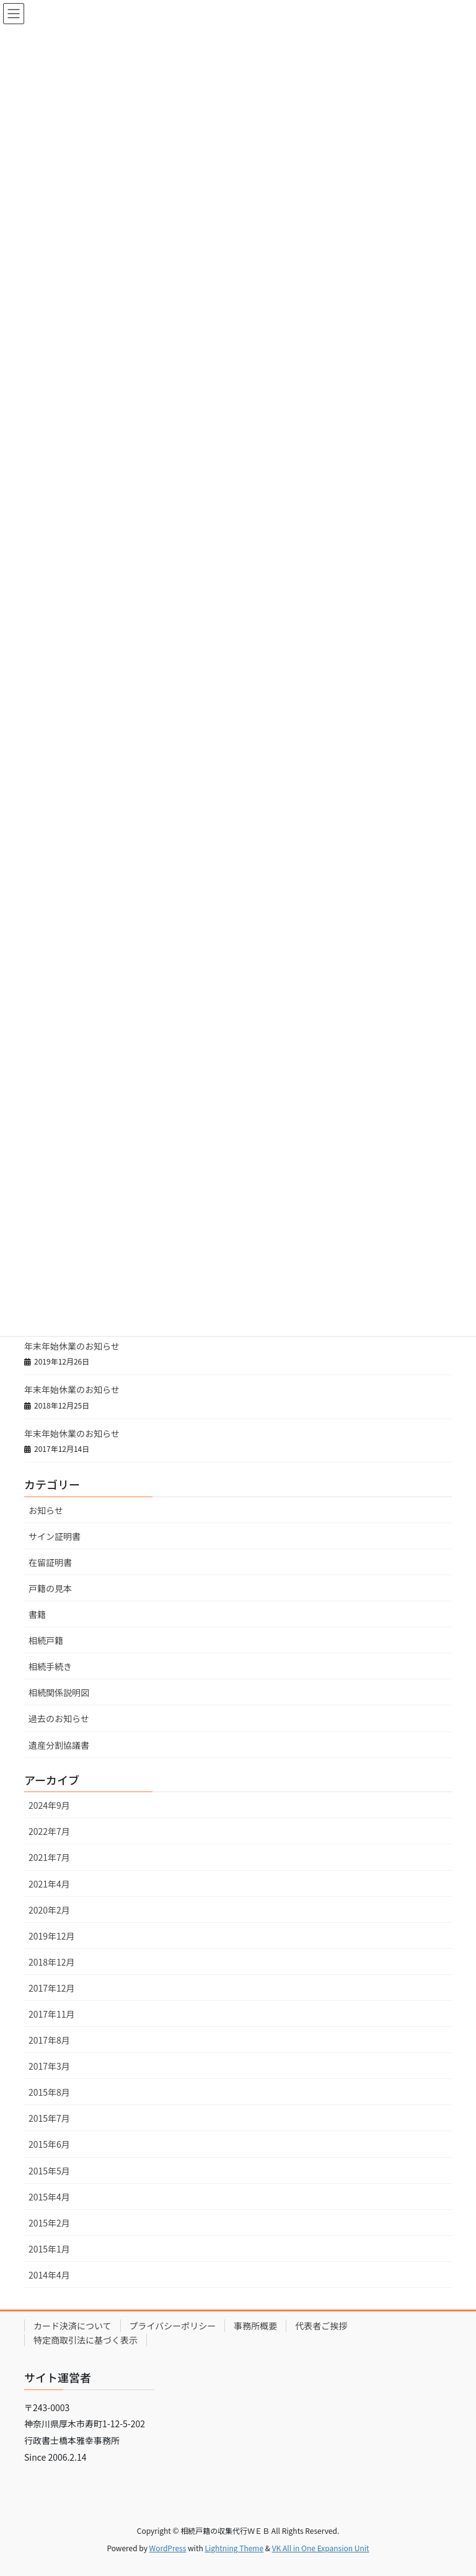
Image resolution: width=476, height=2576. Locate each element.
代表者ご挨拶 (321, 2325)
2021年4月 (49, 1884)
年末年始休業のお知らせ (72, 1346)
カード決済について (72, 2325)
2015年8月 (49, 2092)
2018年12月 (52, 1962)
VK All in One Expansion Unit (320, 2548)
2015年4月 (49, 2197)
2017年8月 (49, 2040)
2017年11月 (52, 2014)
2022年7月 (49, 1831)
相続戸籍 (46, 1640)
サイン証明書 (55, 1536)
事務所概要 (255, 2325)
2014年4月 (49, 2275)
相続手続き (50, 1666)
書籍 (37, 1614)
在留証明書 (50, 1562)
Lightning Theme (234, 2548)
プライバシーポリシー (173, 2325)
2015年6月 (49, 2144)
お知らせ (46, 1510)
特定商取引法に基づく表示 (85, 2340)
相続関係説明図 (59, 1692)
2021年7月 (49, 1857)
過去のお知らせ (59, 1718)
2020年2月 (49, 1910)
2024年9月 (49, 1805)
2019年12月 (52, 1936)
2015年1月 (49, 2249)
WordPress (168, 2548)
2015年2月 (49, 2223)
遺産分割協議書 (59, 1745)
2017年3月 (49, 2066)
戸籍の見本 (50, 1588)
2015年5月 (49, 2171)
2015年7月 (49, 2118)
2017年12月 (52, 1988)
